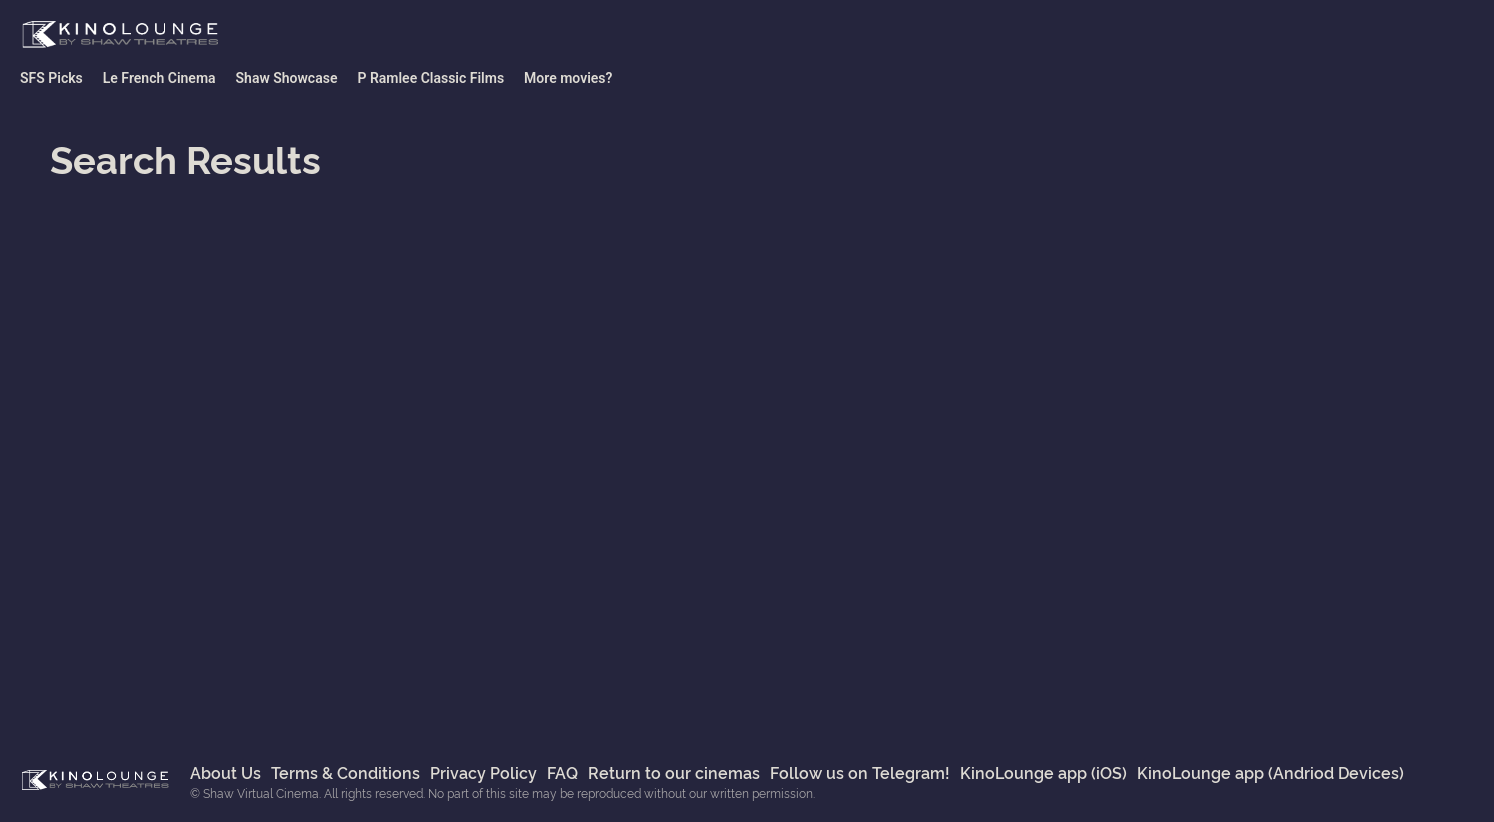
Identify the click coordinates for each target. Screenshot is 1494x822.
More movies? (568, 78)
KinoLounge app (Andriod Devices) (1270, 772)
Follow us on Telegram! (860, 772)
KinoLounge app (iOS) (1043, 772)
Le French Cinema (159, 78)
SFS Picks (51, 78)
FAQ (562, 772)
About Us (225, 772)
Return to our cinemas (674, 772)
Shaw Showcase (287, 78)
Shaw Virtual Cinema (120, 35)
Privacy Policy (483, 772)
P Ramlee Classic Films (430, 78)
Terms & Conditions (345, 772)
